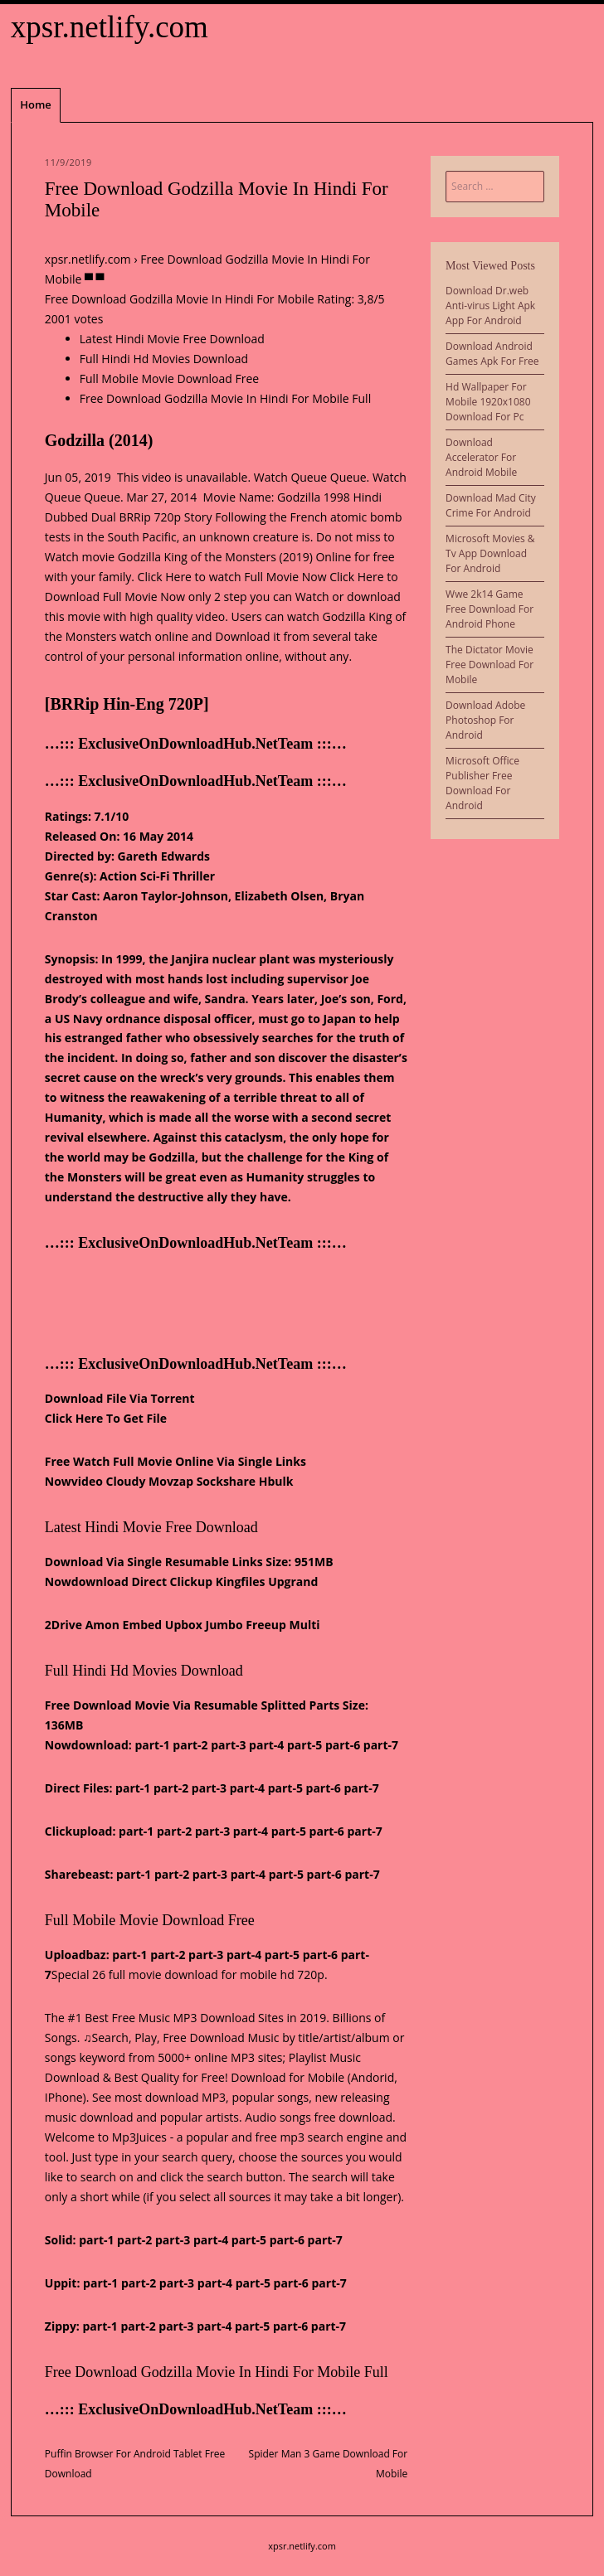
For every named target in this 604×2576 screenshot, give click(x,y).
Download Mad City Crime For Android (491, 505)
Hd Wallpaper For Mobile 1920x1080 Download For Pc (488, 402)
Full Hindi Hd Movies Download (164, 358)
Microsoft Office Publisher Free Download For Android (482, 783)
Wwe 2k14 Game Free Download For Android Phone (489, 609)
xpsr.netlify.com (109, 27)
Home (35, 104)
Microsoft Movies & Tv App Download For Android (490, 553)
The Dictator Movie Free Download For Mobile (489, 664)
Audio (260, 2117)
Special (70, 1974)
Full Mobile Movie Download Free (169, 378)
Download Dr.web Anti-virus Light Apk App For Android (490, 305)
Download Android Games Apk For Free (492, 353)
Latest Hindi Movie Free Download (172, 339)
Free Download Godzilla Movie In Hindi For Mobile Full (225, 398)
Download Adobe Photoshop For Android (485, 720)
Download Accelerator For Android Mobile (481, 457)
